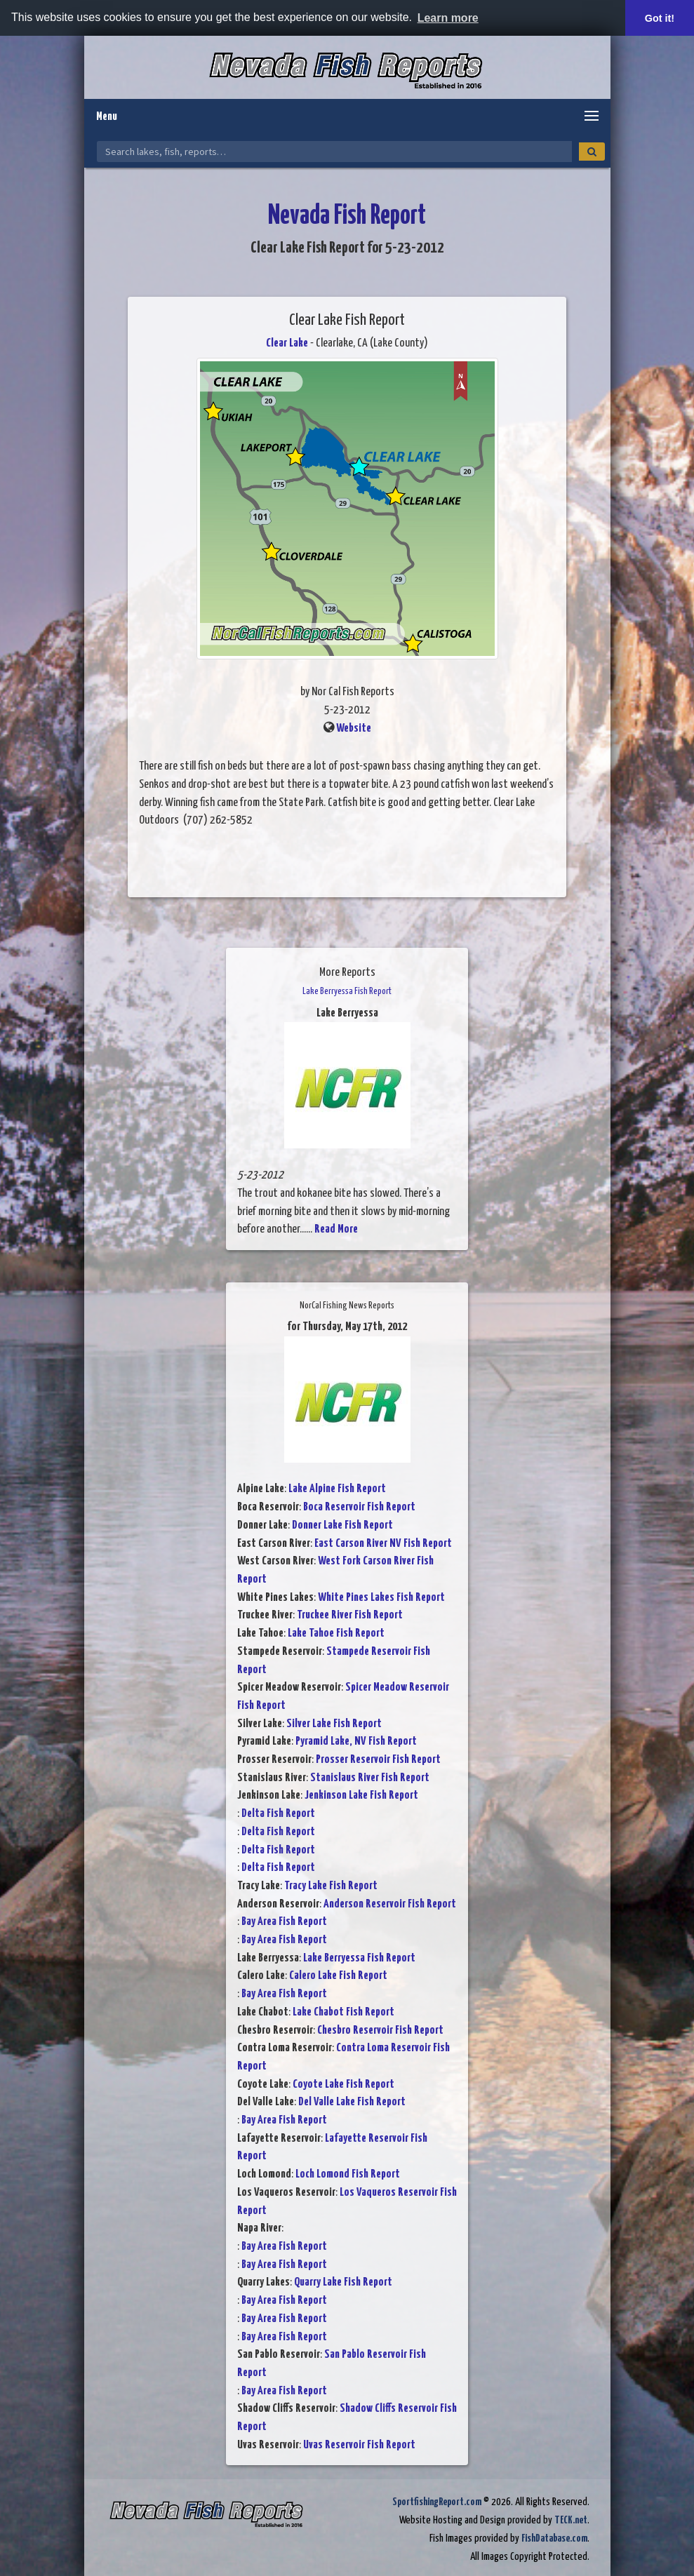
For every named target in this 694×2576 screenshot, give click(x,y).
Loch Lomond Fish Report (347, 2174)
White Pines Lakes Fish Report (381, 1598)
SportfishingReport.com (436, 2502)
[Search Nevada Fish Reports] (334, 151)
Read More (336, 1229)
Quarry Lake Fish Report (343, 2282)
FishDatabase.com (554, 2538)
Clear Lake (287, 343)
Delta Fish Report (278, 1814)
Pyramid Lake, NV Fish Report (356, 1741)
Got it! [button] (659, 18)
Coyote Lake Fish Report (343, 2085)
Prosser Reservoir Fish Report (378, 1760)
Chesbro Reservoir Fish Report (380, 2031)
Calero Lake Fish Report (338, 1976)
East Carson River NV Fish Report (383, 1544)
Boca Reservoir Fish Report (359, 1507)
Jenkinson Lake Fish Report (361, 1796)
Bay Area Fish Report (284, 1922)
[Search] (592, 151)
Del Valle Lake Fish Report (352, 2102)
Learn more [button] (448, 18)
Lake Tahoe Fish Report (336, 1633)
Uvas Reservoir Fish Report (359, 2445)
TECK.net (570, 2520)
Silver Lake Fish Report (334, 1724)
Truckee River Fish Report (350, 1615)
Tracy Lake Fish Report (331, 1886)
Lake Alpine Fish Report (337, 1489)
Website (353, 728)
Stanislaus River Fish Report (369, 1778)
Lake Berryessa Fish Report (359, 1958)
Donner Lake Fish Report (342, 1525)
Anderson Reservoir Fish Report (389, 1904)
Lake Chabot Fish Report (343, 2012)
